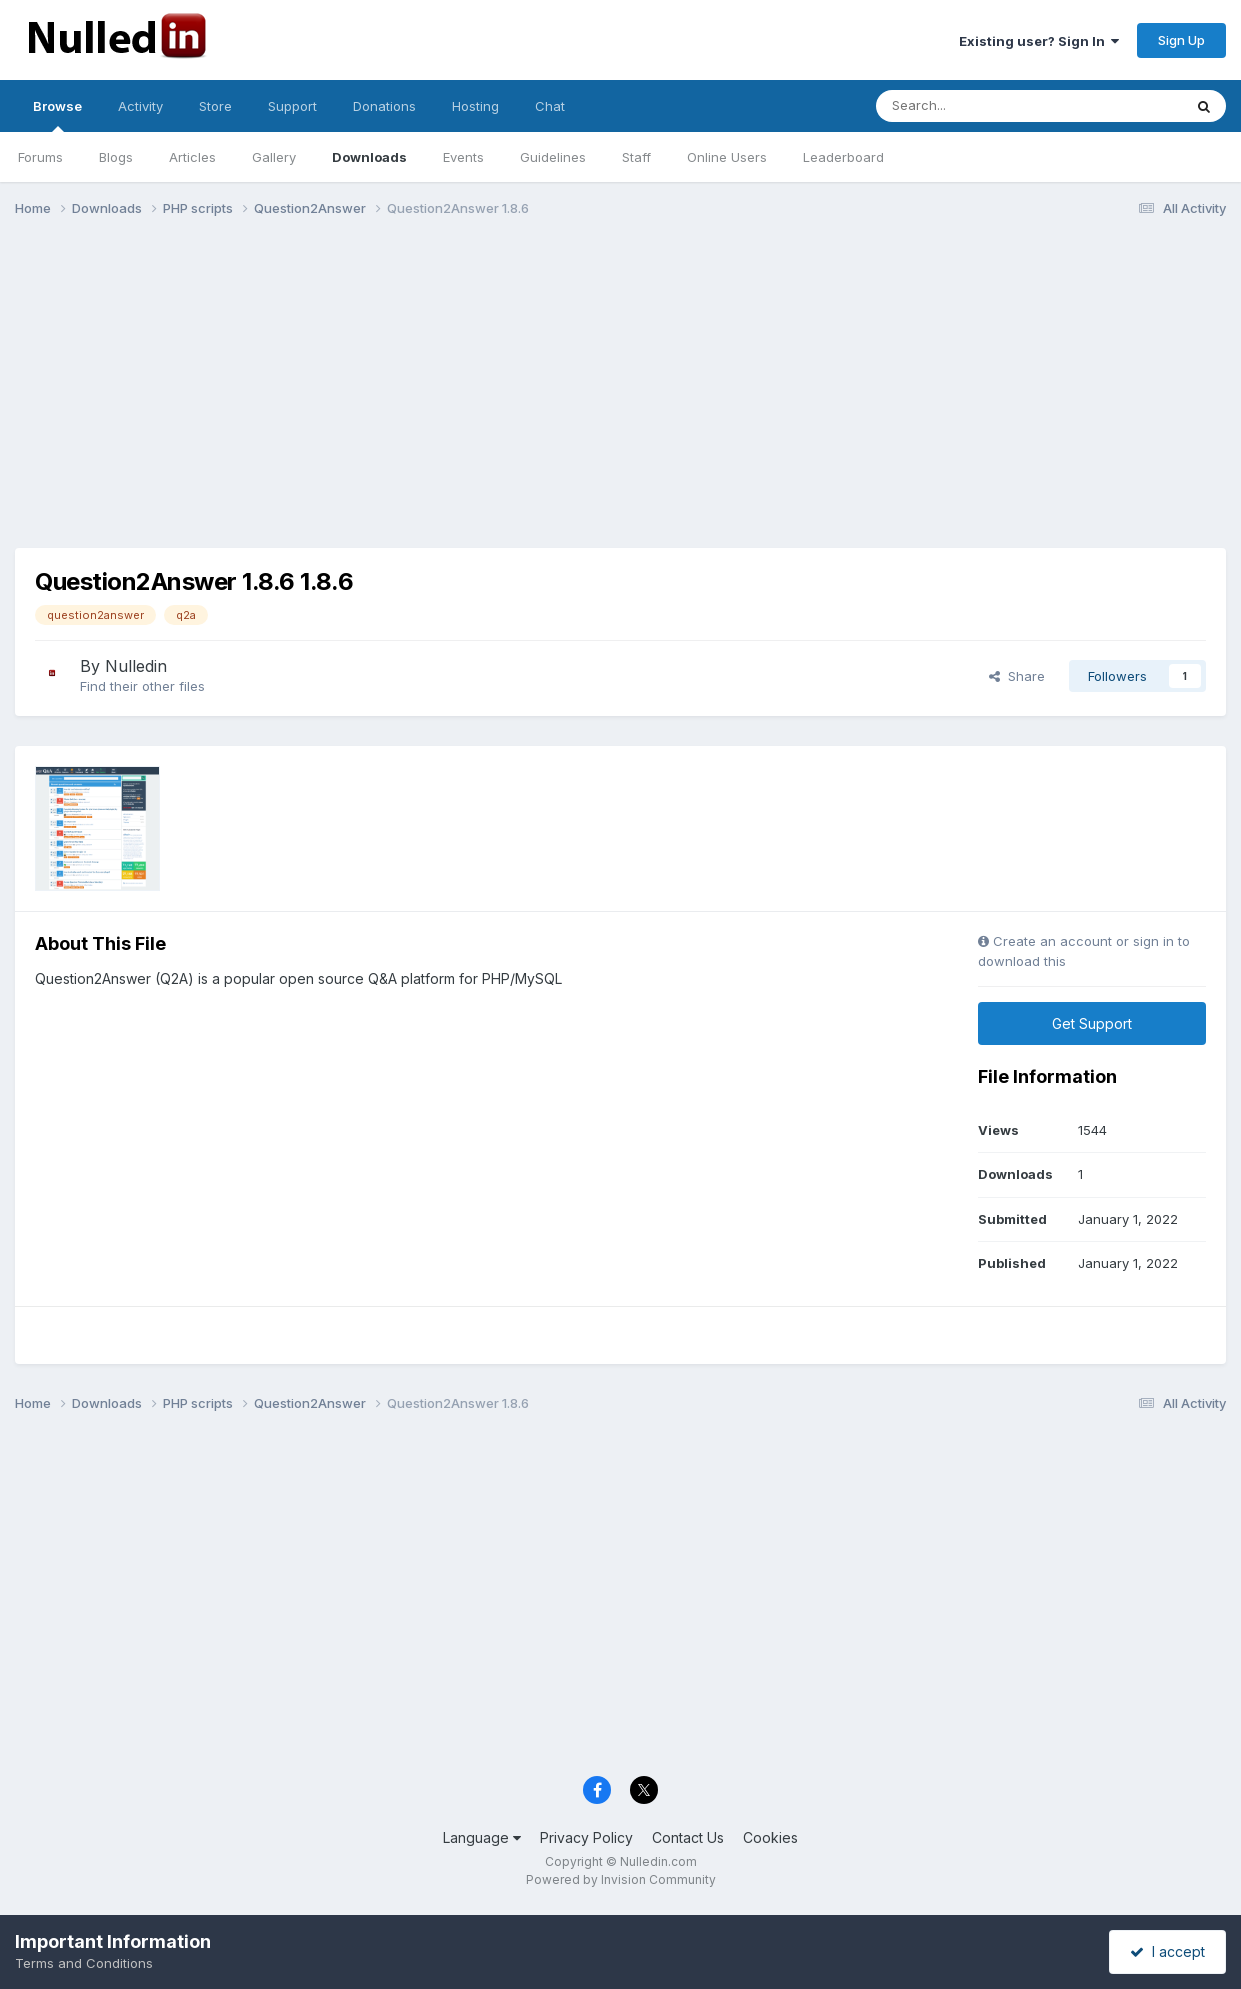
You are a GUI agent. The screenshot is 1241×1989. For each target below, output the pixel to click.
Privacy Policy (586, 1837)
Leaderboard (843, 157)
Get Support (1092, 1023)
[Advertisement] (621, 388)
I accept (1167, 1951)
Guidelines (553, 157)
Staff (636, 157)
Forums (40, 157)
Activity (140, 106)
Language (482, 1837)
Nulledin (136, 666)
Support (292, 106)
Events (463, 157)
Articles (192, 157)
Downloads (369, 157)
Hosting (475, 106)
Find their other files (142, 686)
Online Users (727, 157)
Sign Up (1181, 40)
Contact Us (688, 1837)
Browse (57, 115)
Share (1017, 676)
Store (215, 106)
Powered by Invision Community (621, 1879)
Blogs (116, 157)
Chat (550, 106)
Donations (384, 106)
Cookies (770, 1837)
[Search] (984, 106)
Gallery (274, 157)
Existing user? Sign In (1039, 41)
